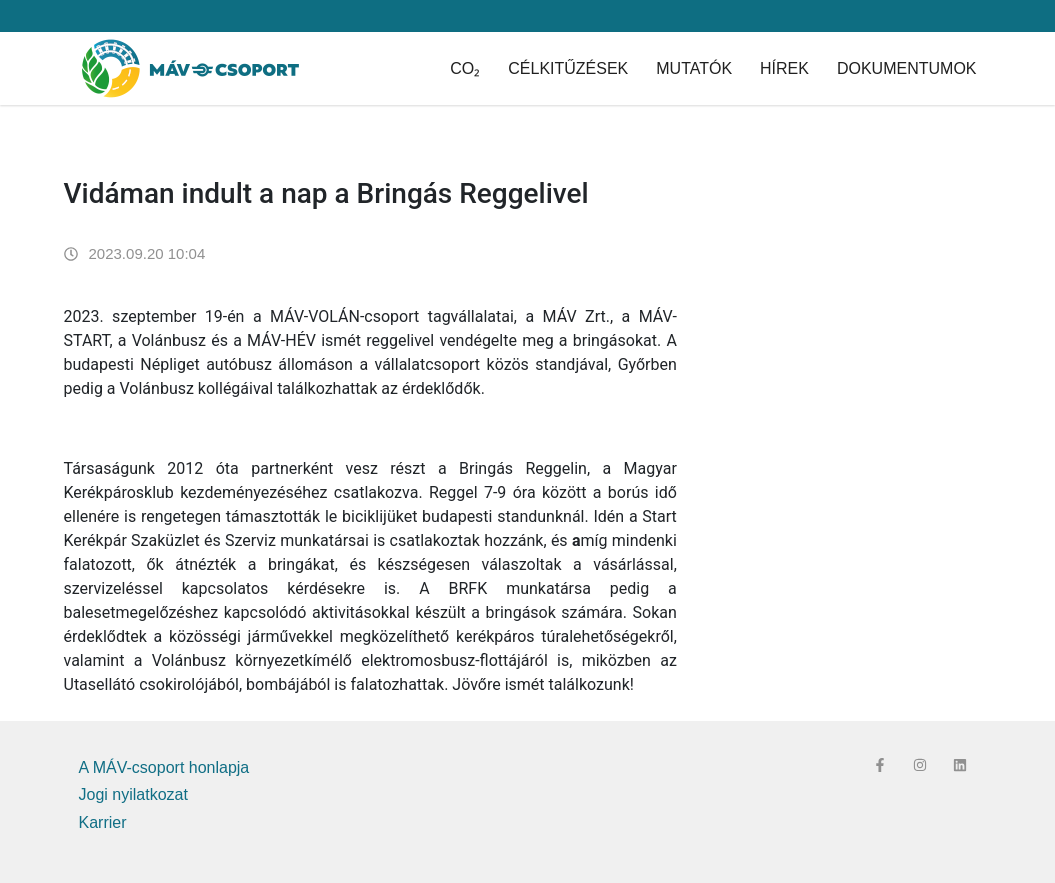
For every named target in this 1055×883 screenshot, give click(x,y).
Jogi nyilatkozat (133, 794)
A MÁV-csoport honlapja (164, 767)
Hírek (784, 68)
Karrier (103, 822)
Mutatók (694, 68)
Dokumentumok (907, 68)
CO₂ (465, 68)
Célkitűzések (568, 68)
